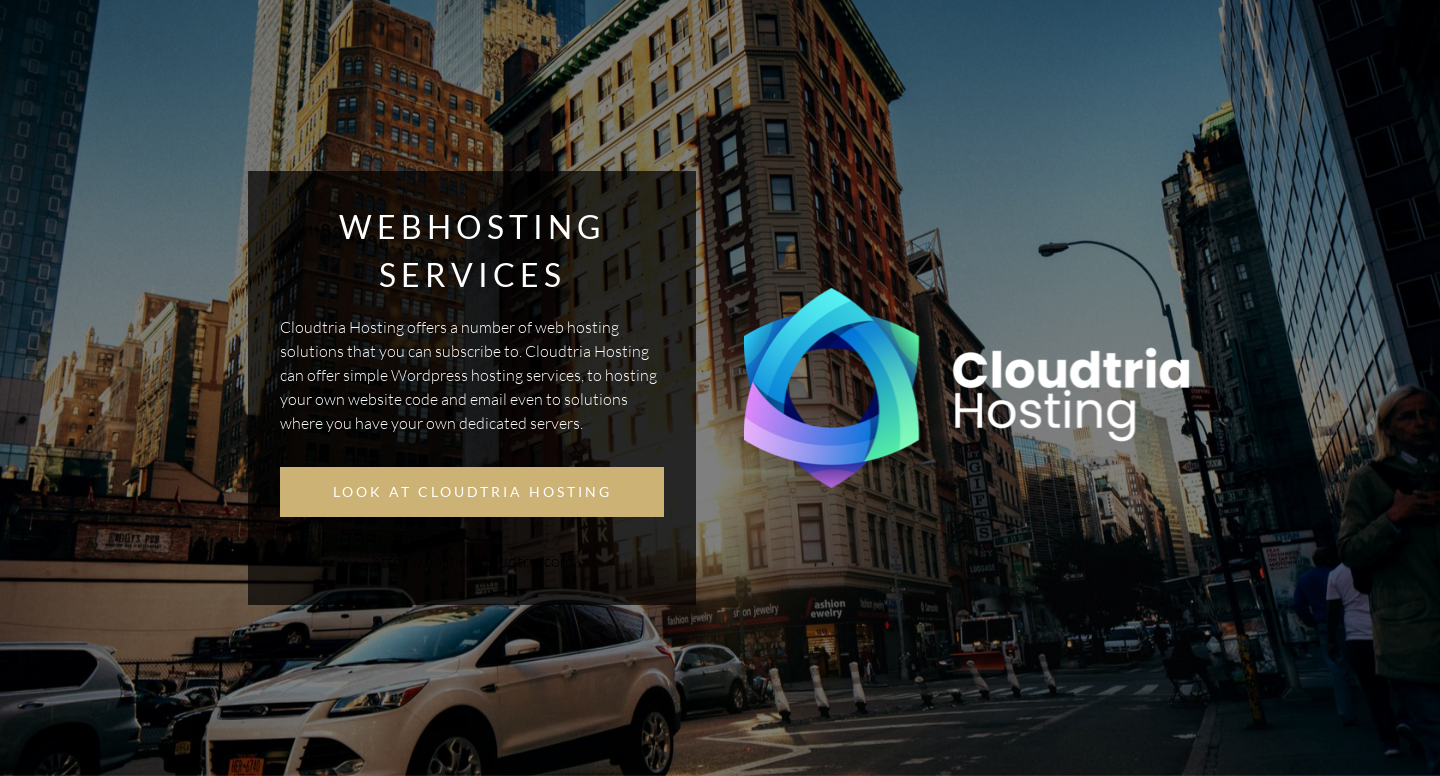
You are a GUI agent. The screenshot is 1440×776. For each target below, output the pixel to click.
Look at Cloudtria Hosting (472, 491)
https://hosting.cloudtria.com (472, 561)
